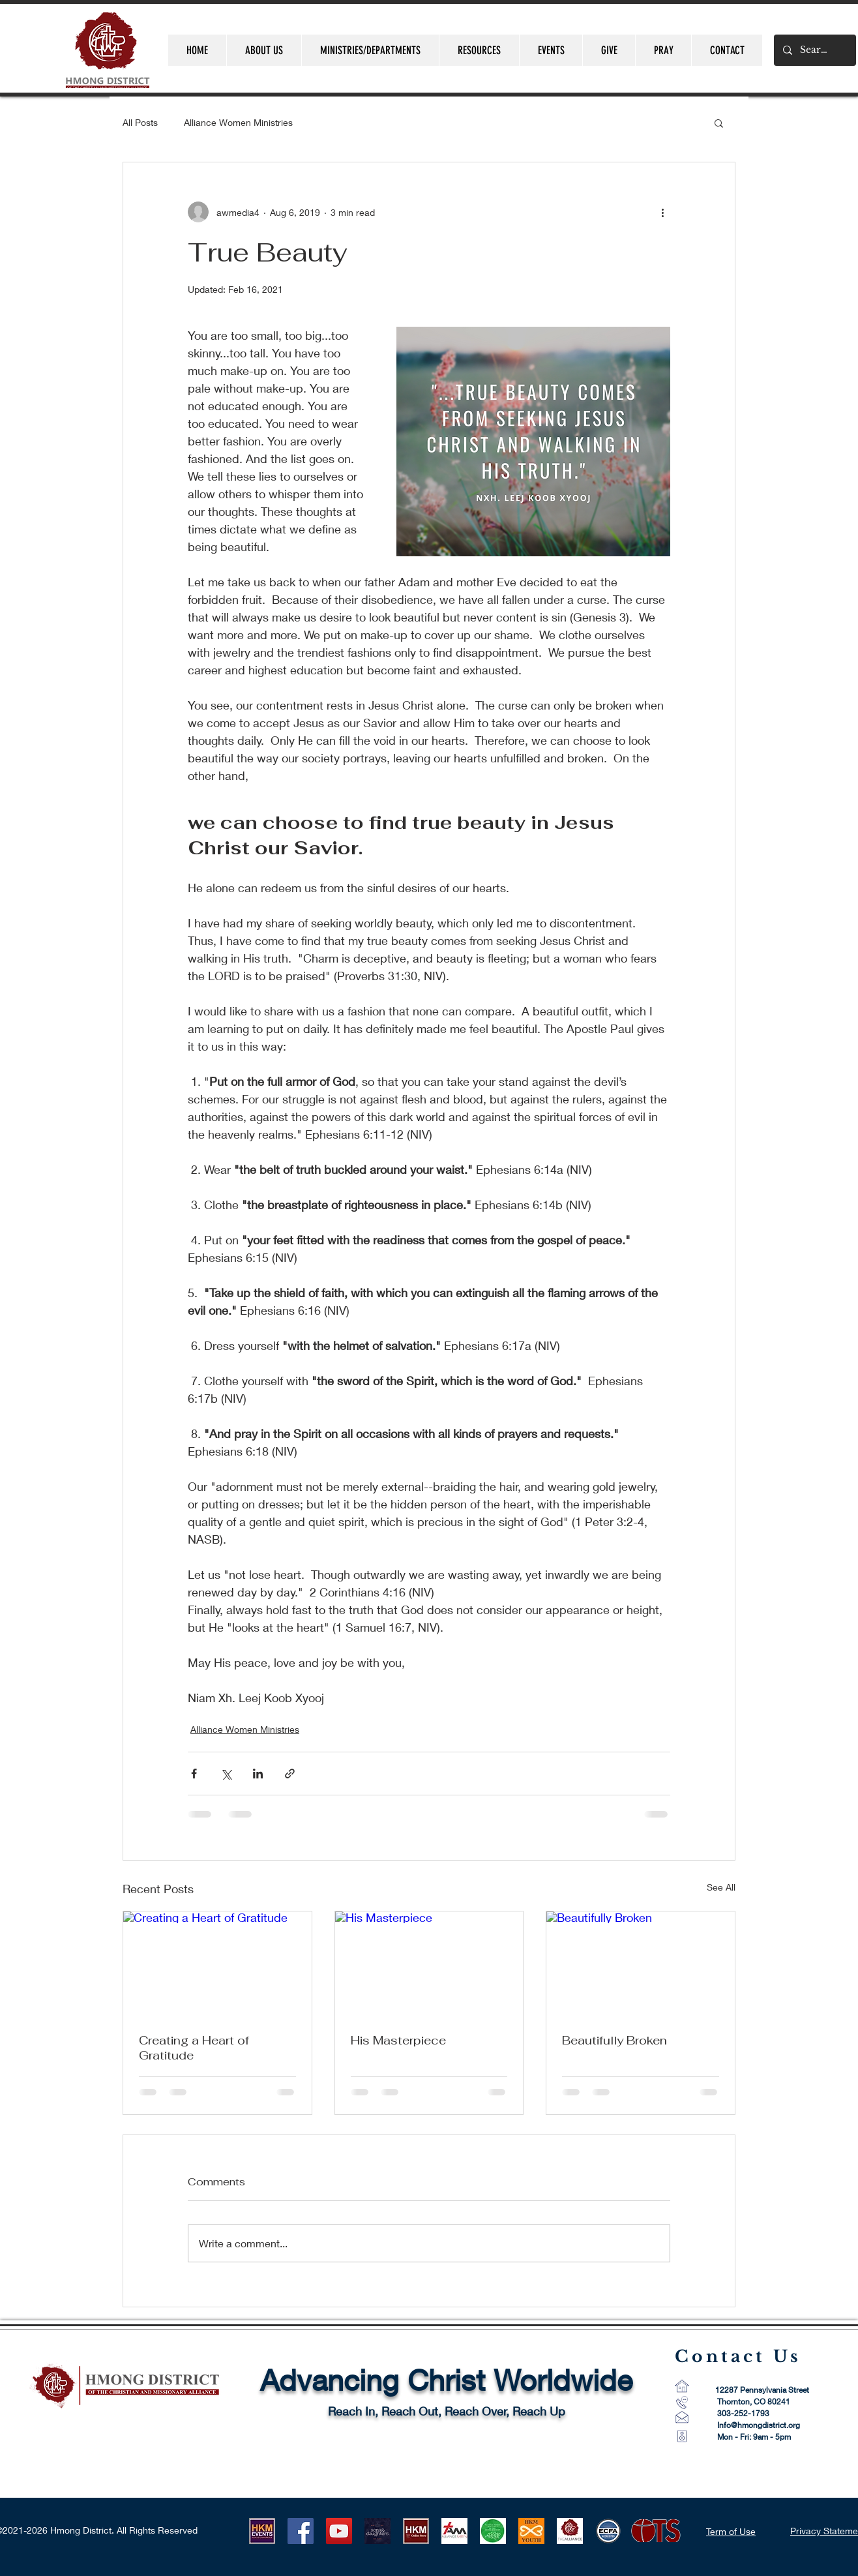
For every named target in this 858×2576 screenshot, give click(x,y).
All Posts (140, 122)
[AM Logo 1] (454, 2531)
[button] (719, 122)
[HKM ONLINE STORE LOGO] (416, 2531)
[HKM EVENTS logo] (262, 2531)
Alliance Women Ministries (238, 122)
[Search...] (814, 50)
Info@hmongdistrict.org (758, 2425)
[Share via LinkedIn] (258, 1773)
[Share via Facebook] (194, 1773)
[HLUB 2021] (377, 2531)
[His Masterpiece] (429, 1964)
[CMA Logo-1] (570, 2531)
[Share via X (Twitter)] (226, 1773)
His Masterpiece (398, 2040)
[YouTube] (339, 2531)
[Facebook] (301, 2531)
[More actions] (662, 212)
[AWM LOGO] (493, 2531)
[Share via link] (290, 1773)
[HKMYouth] (531, 2531)
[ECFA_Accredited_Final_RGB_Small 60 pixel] (608, 2531)
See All (721, 1887)
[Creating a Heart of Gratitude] (217, 1964)
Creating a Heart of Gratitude (194, 2048)
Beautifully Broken (614, 2040)
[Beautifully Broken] (640, 1964)
